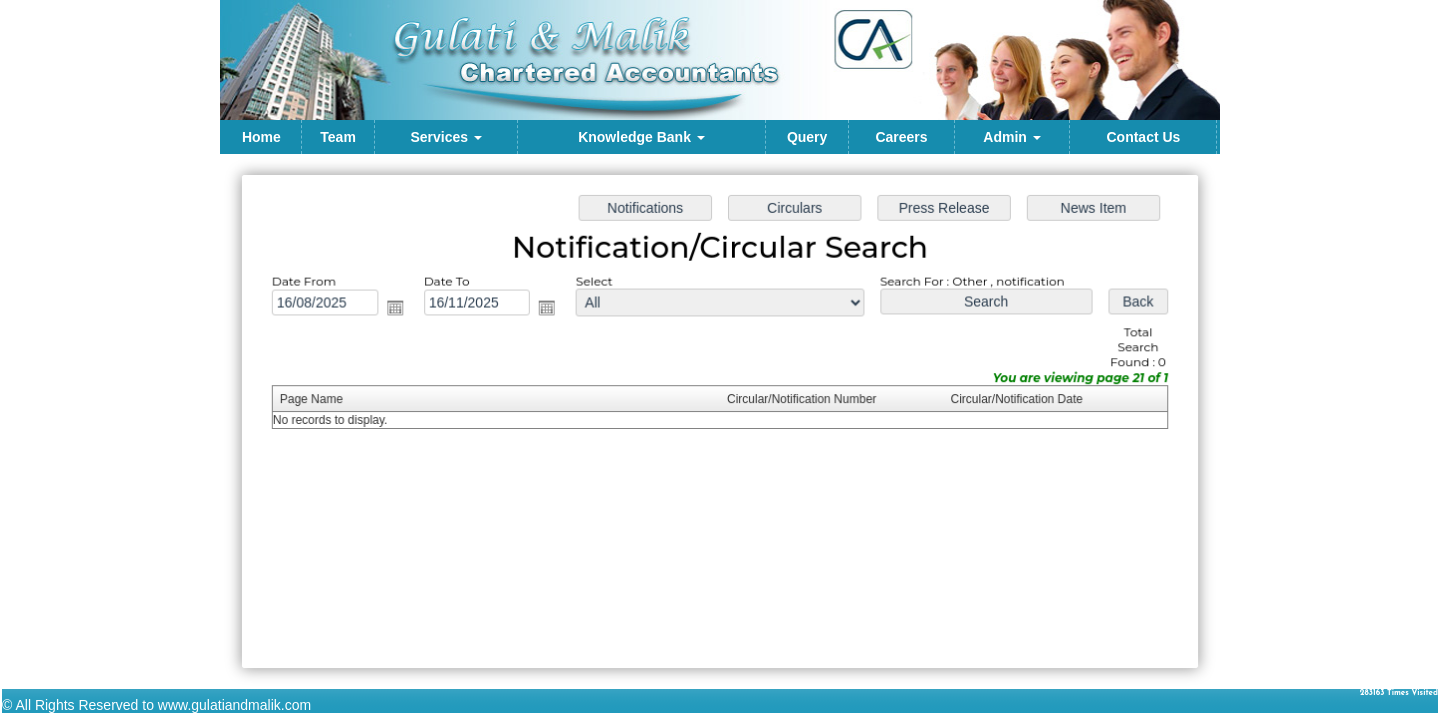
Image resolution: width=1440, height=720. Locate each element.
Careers (901, 137)
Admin (1011, 137)
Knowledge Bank (641, 137)
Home (261, 137)
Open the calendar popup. (401, 310)
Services (446, 137)
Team (338, 137)
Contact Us (1143, 137)
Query (807, 137)
